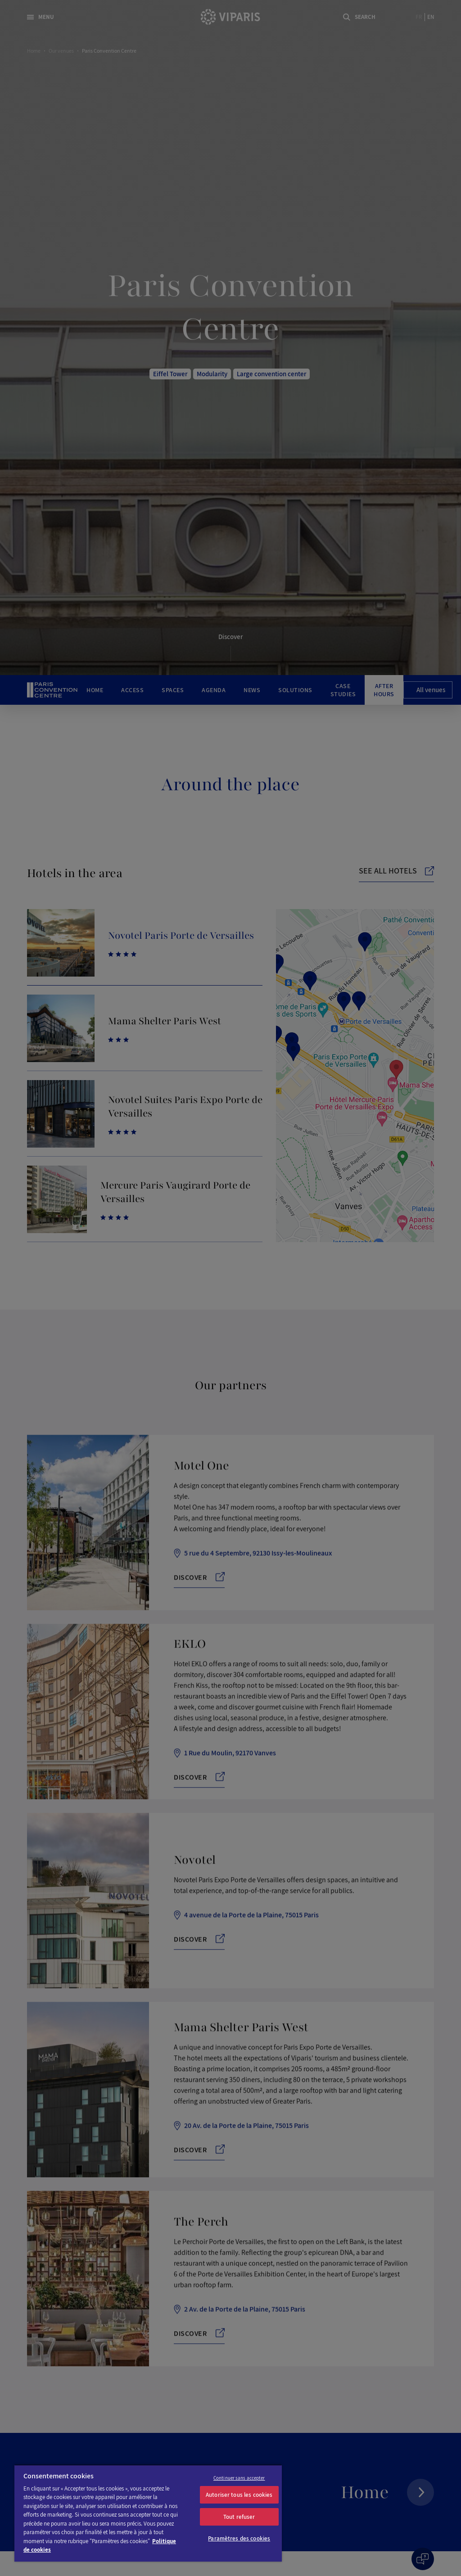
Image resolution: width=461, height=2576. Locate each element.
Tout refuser (239, 2517)
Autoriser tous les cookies (239, 2495)
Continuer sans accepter (239, 2478)
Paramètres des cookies (239, 2538)
